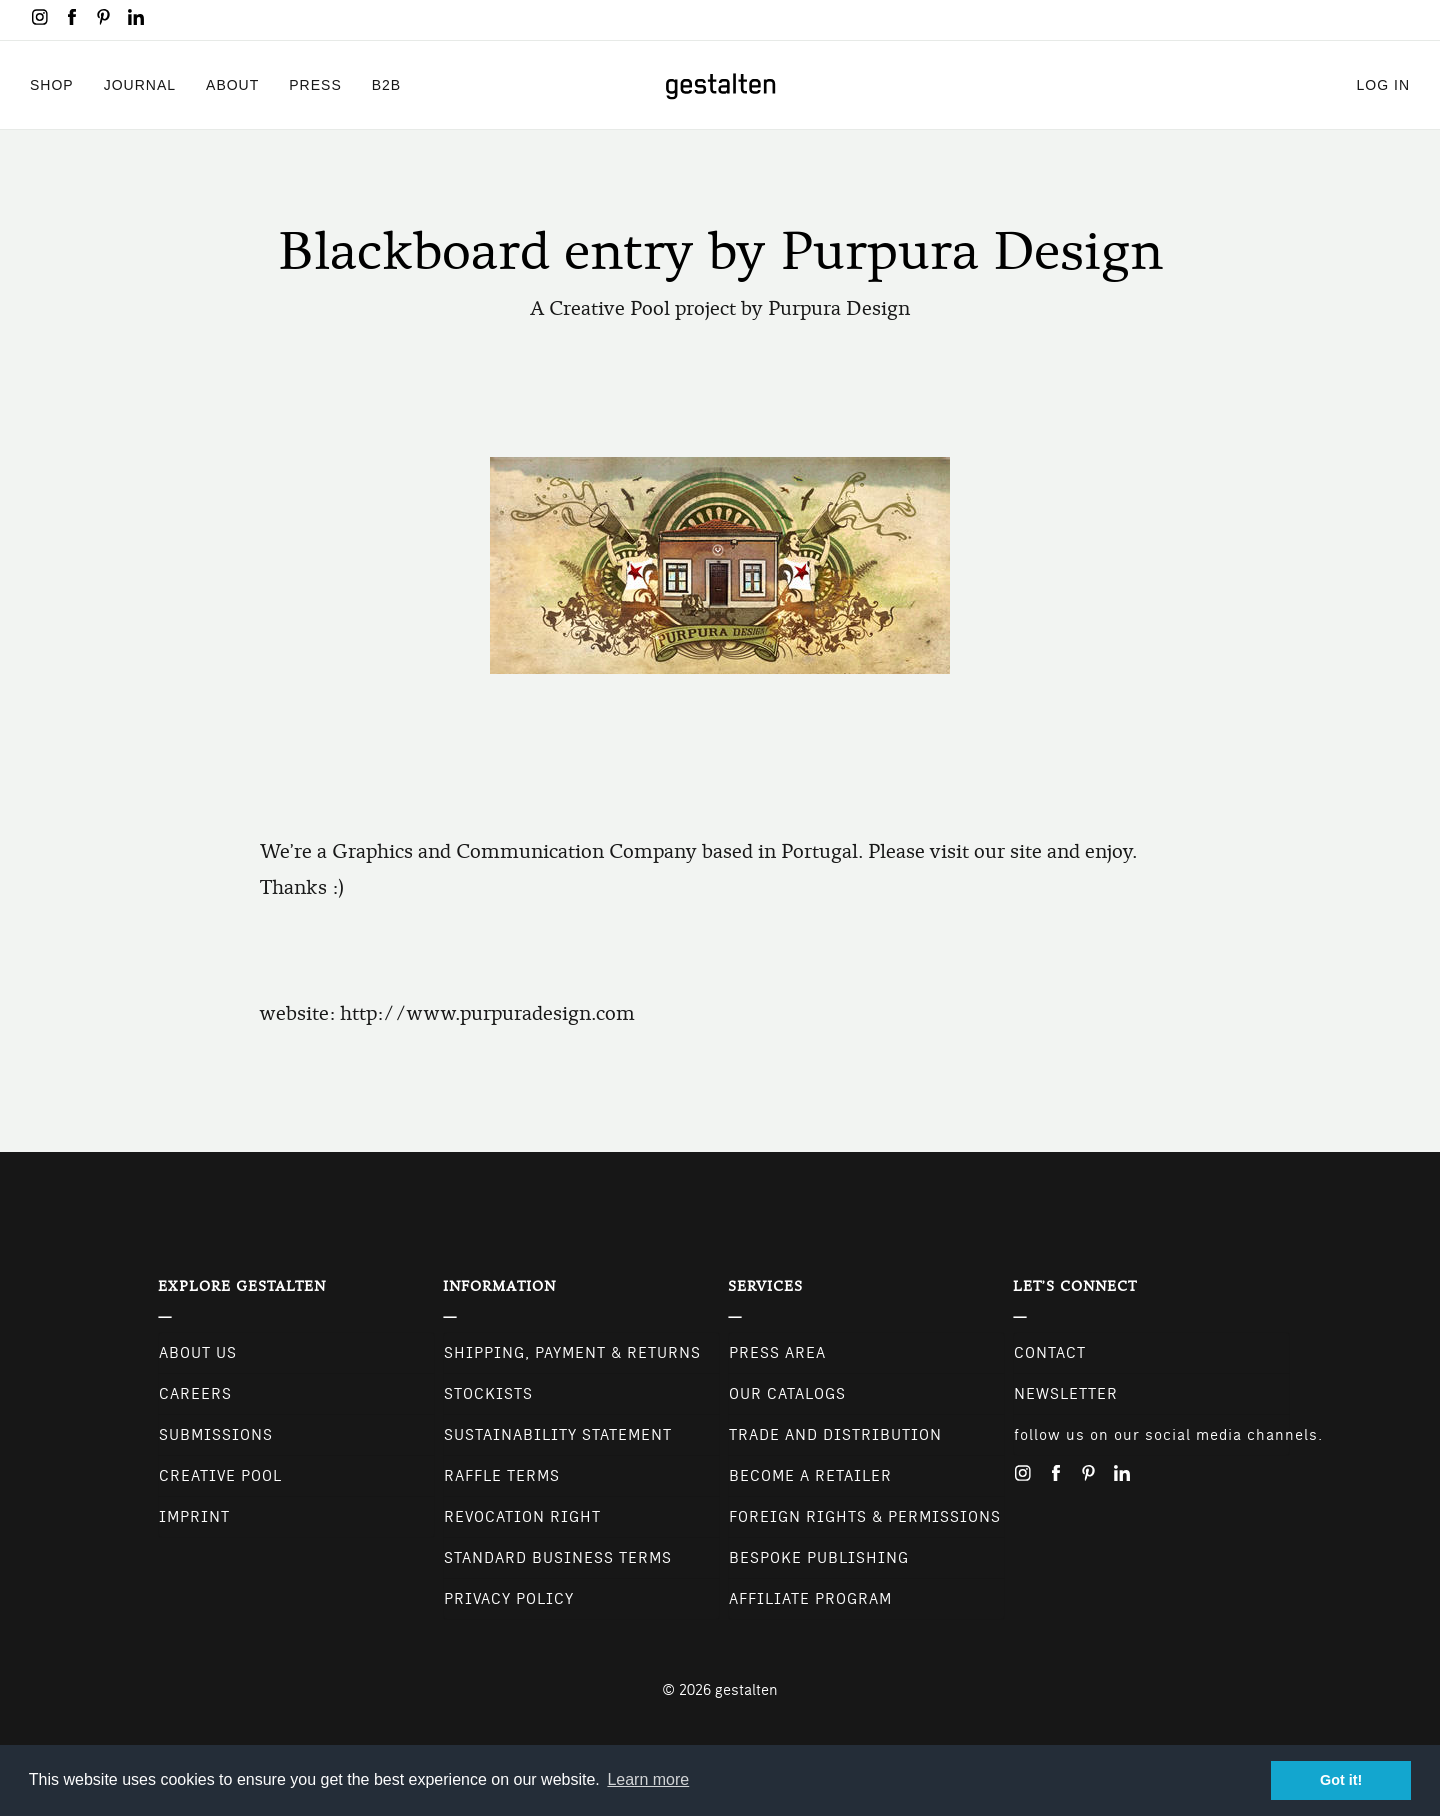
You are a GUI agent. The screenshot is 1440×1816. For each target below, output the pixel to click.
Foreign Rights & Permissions (865, 1517)
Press (315, 84)
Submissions (216, 1435)
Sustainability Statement (558, 1435)
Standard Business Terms (558, 1558)
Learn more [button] (648, 1779)
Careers (195, 1394)
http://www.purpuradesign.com (487, 1013)
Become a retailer (810, 1476)
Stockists (488, 1394)
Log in (1383, 84)
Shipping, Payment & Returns (572, 1353)
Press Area (777, 1353)
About (232, 84)
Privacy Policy (509, 1599)
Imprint (194, 1517)
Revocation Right (522, 1517)
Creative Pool (220, 1476)
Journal (140, 84)
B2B (386, 84)
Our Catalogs (787, 1394)
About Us (198, 1353)
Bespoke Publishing (819, 1558)
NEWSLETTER (1066, 1394)
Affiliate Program (810, 1599)
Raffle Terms (502, 1476)
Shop (52, 84)
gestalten (746, 1690)
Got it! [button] (1341, 1780)
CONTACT (1050, 1353)
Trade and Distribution (835, 1435)
